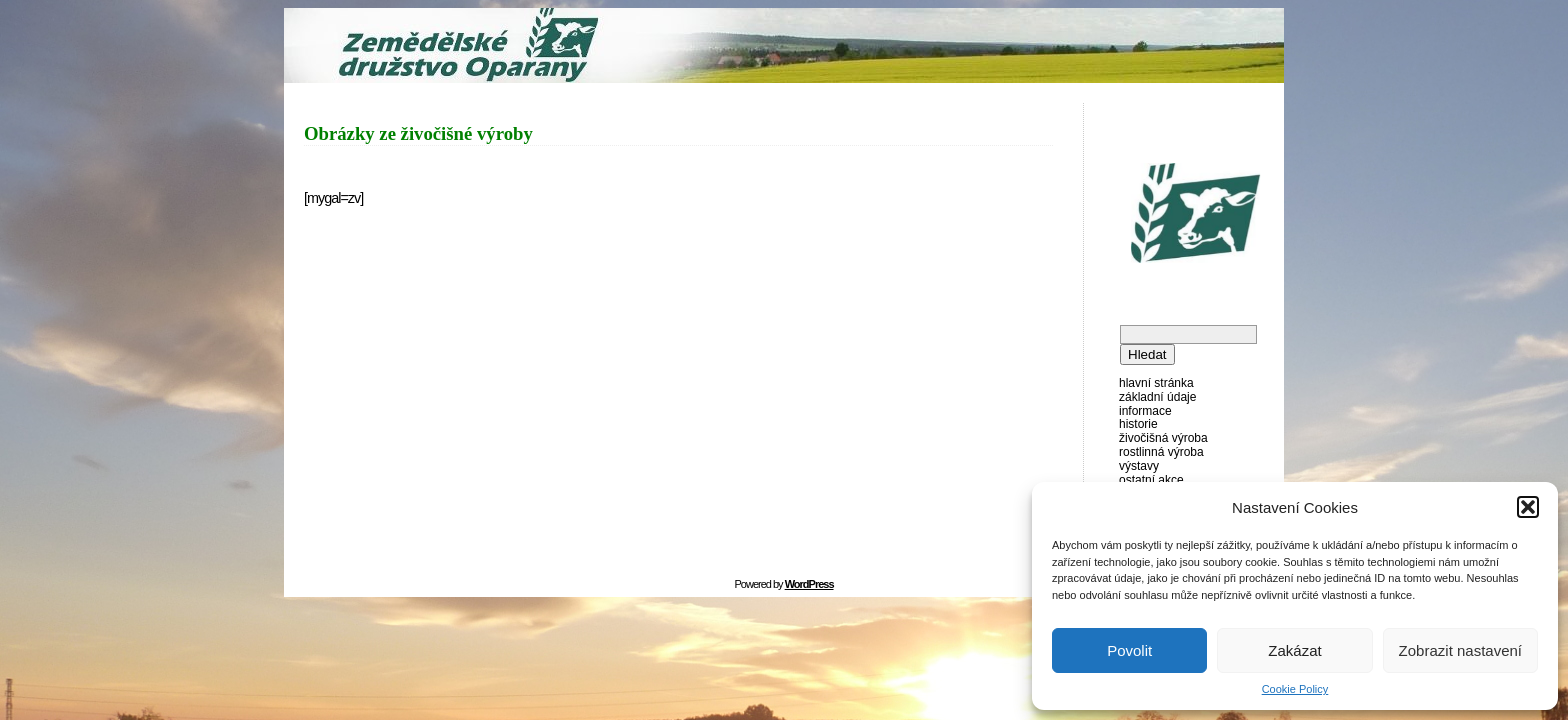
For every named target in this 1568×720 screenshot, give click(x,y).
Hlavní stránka (1156, 383)
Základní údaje (1157, 397)
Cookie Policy (1295, 689)
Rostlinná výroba (1161, 452)
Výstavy (1139, 466)
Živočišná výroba (1163, 438)
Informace (1145, 411)
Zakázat (1294, 650)
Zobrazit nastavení (1460, 650)
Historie (1138, 424)
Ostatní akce (1151, 480)
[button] (1528, 507)
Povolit (1129, 650)
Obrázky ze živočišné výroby (418, 133)
